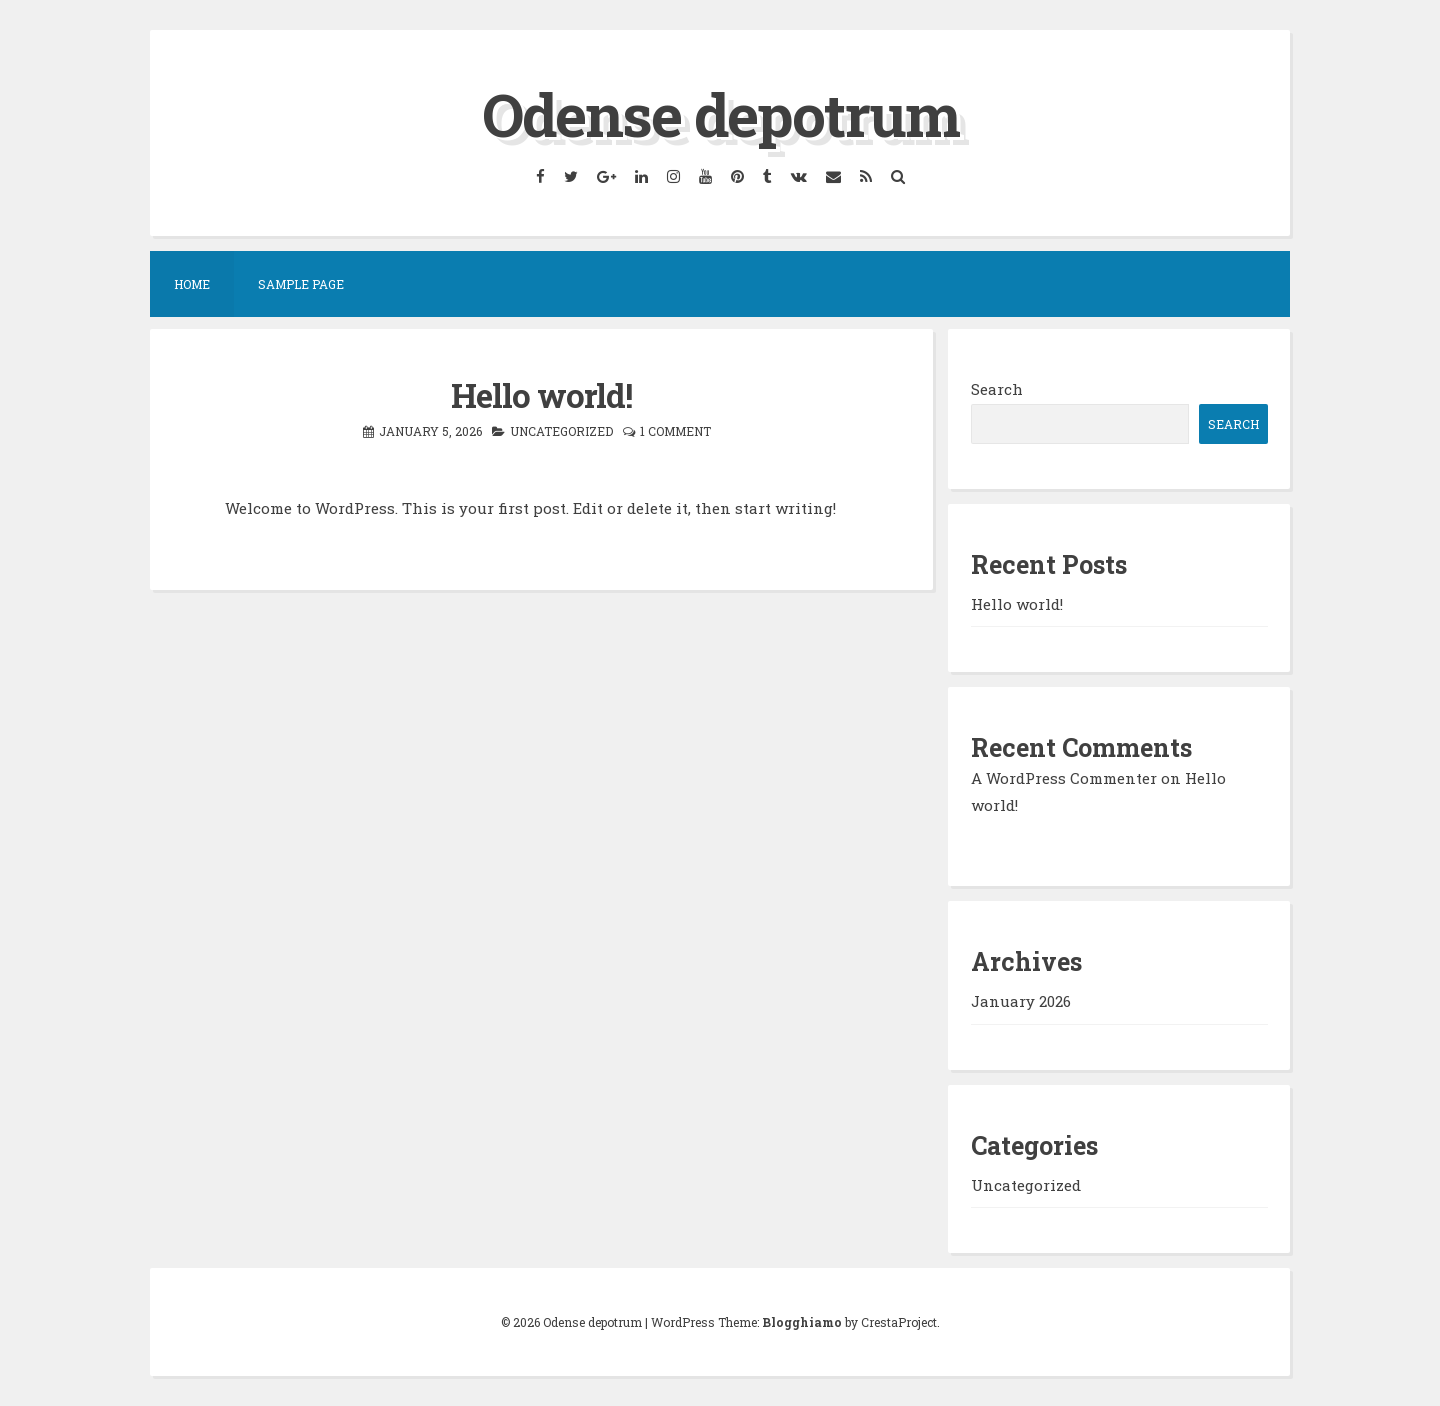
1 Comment (675, 431)
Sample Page (301, 284)
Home (192, 284)
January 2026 (1021, 1001)
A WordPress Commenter (1064, 778)
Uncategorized (561, 431)
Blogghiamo (802, 1322)
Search (997, 389)
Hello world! (541, 395)
